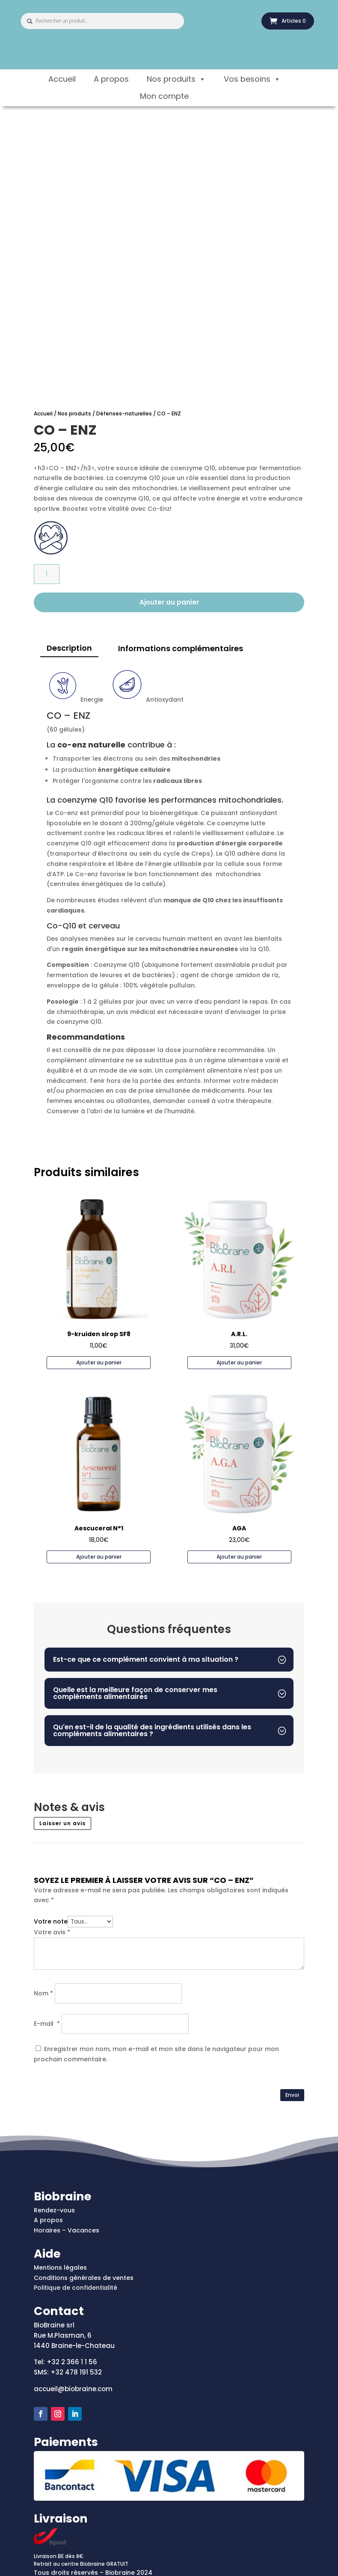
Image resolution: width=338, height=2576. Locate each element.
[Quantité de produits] (46, 574)
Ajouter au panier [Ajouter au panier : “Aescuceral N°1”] (99, 1556)
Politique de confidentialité (75, 2287)
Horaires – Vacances (66, 2230)
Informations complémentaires (180, 648)
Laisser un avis (62, 1823)
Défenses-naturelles (124, 413)
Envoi (292, 2095)
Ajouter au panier (169, 602)
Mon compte (164, 96)
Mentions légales (60, 2267)
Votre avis (52, 1932)
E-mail (47, 2023)
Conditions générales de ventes (83, 2278)
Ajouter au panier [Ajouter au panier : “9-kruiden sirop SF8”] (99, 1362)
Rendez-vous (54, 2210)
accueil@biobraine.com (73, 2388)
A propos (111, 79)
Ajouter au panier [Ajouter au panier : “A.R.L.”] (239, 1362)
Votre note (51, 1921)
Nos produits (176, 79)
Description (69, 648)
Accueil (62, 79)
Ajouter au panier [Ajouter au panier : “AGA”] (239, 1556)
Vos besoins (252, 79)
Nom (43, 1993)
